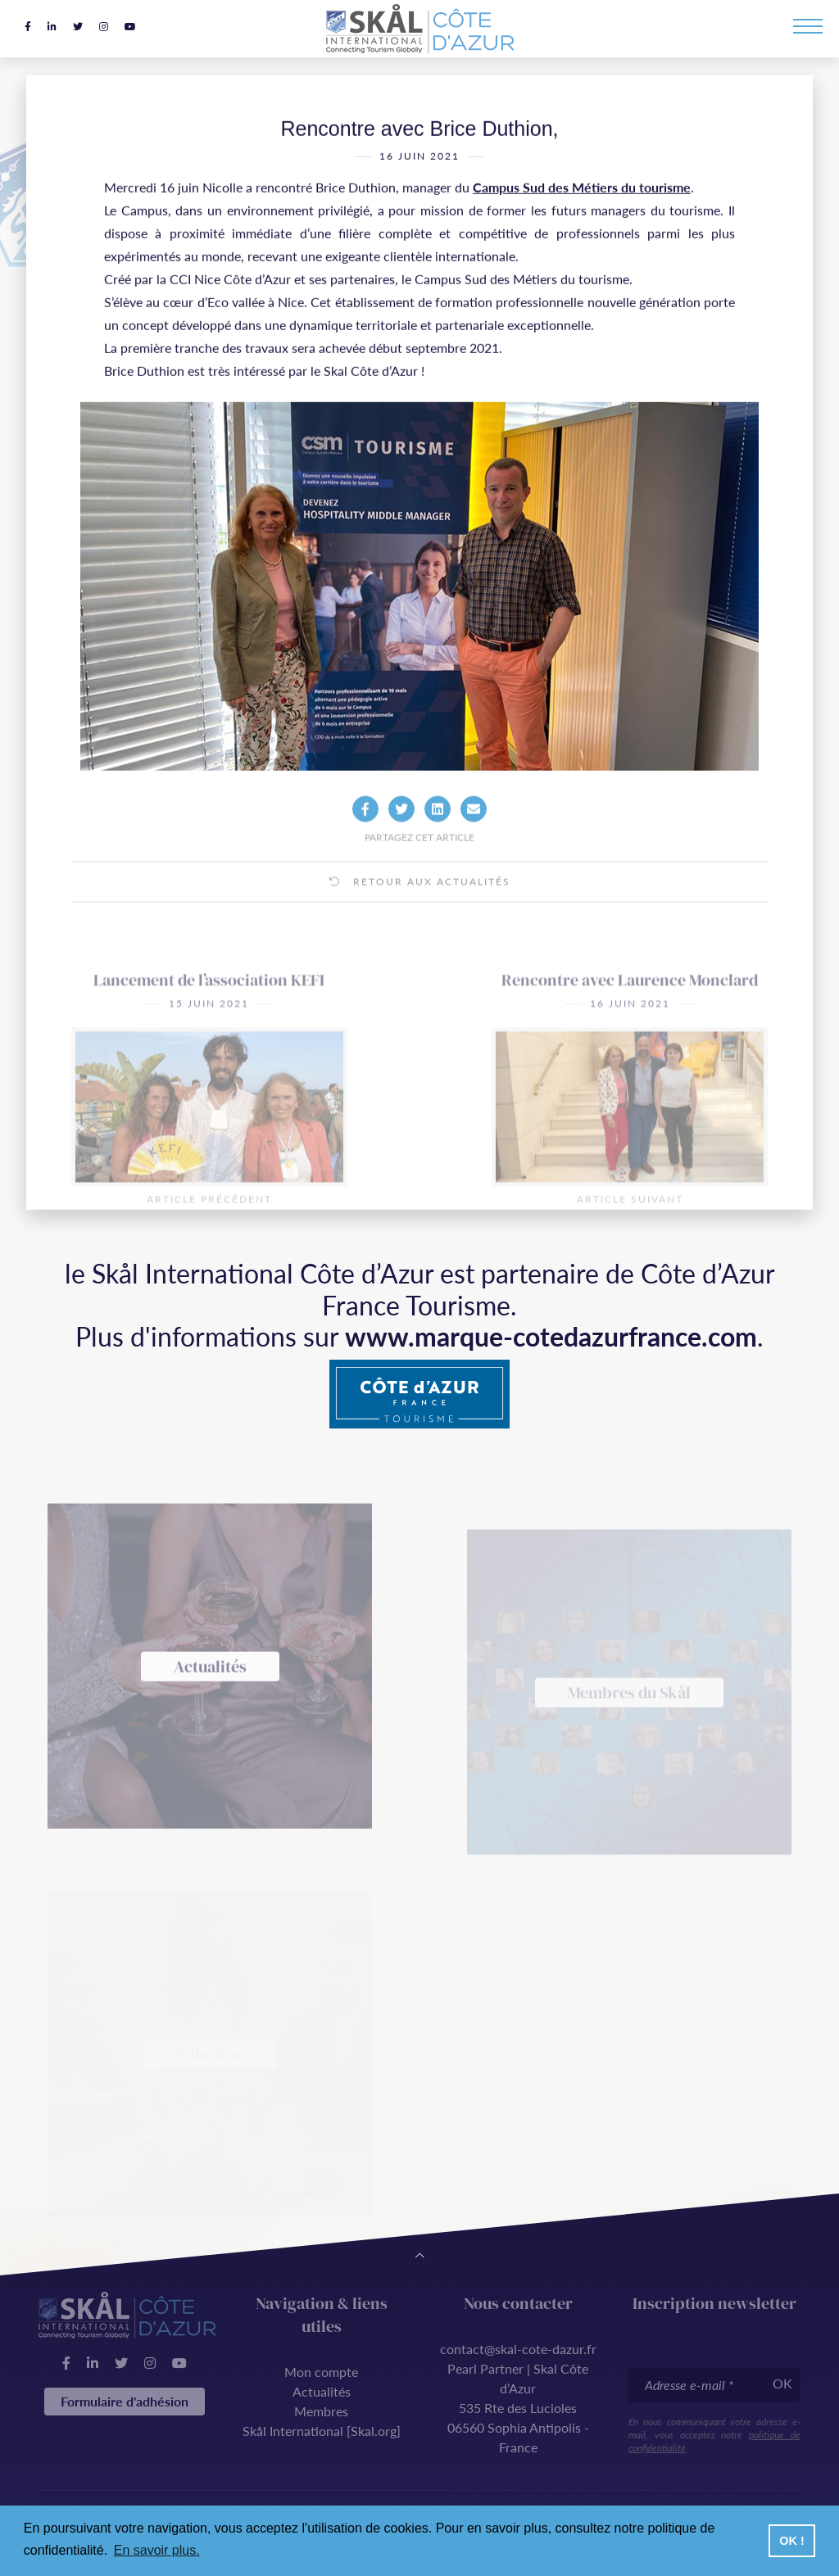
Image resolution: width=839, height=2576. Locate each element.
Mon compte (321, 2371)
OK (782, 2383)
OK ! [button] (791, 2540)
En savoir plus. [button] (157, 2550)
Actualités (322, 2391)
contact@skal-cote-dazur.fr (518, 2348)
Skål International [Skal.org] (322, 2430)
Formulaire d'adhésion (124, 2401)
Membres (321, 2411)
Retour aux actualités (419, 915)
